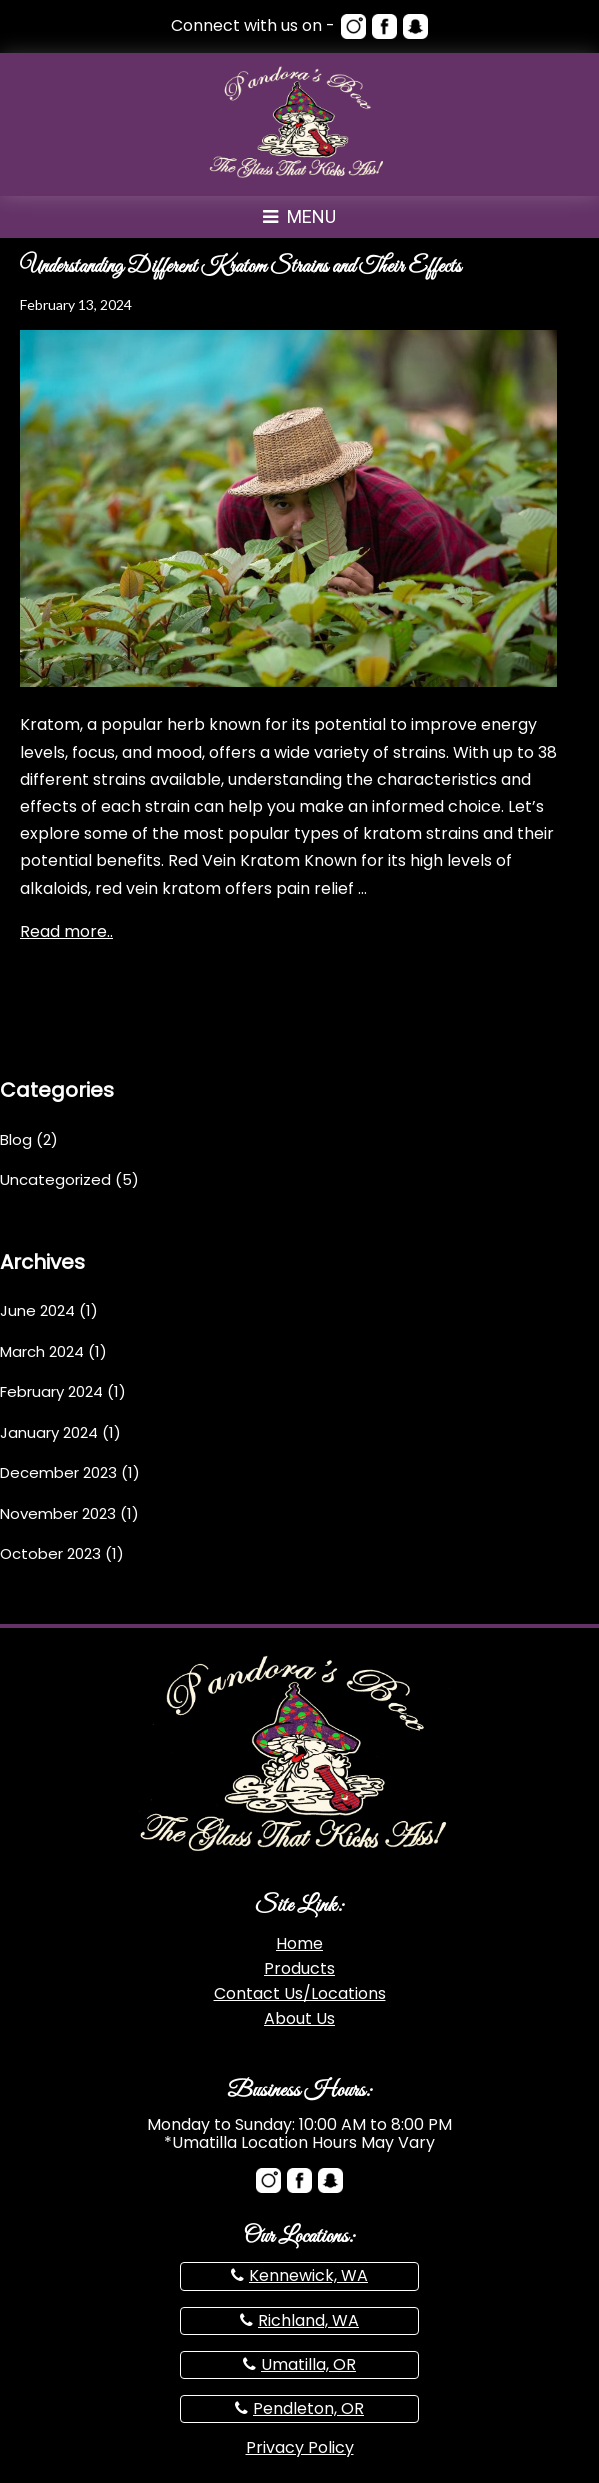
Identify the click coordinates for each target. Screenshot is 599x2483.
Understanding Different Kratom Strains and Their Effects (240, 267)
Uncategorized (55, 1179)
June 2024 (37, 1310)
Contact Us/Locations (300, 1993)
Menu (299, 216)
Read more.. (66, 931)
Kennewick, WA (308, 2275)
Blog (16, 1139)
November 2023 (58, 1513)
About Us (299, 2018)
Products (299, 1968)
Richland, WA (308, 2320)
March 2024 (42, 1351)
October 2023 (50, 1553)
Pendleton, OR (308, 2408)
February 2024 (51, 1391)
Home (299, 1943)
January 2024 (49, 1432)
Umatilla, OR (308, 2364)
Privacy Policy (300, 2447)
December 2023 (58, 1472)
